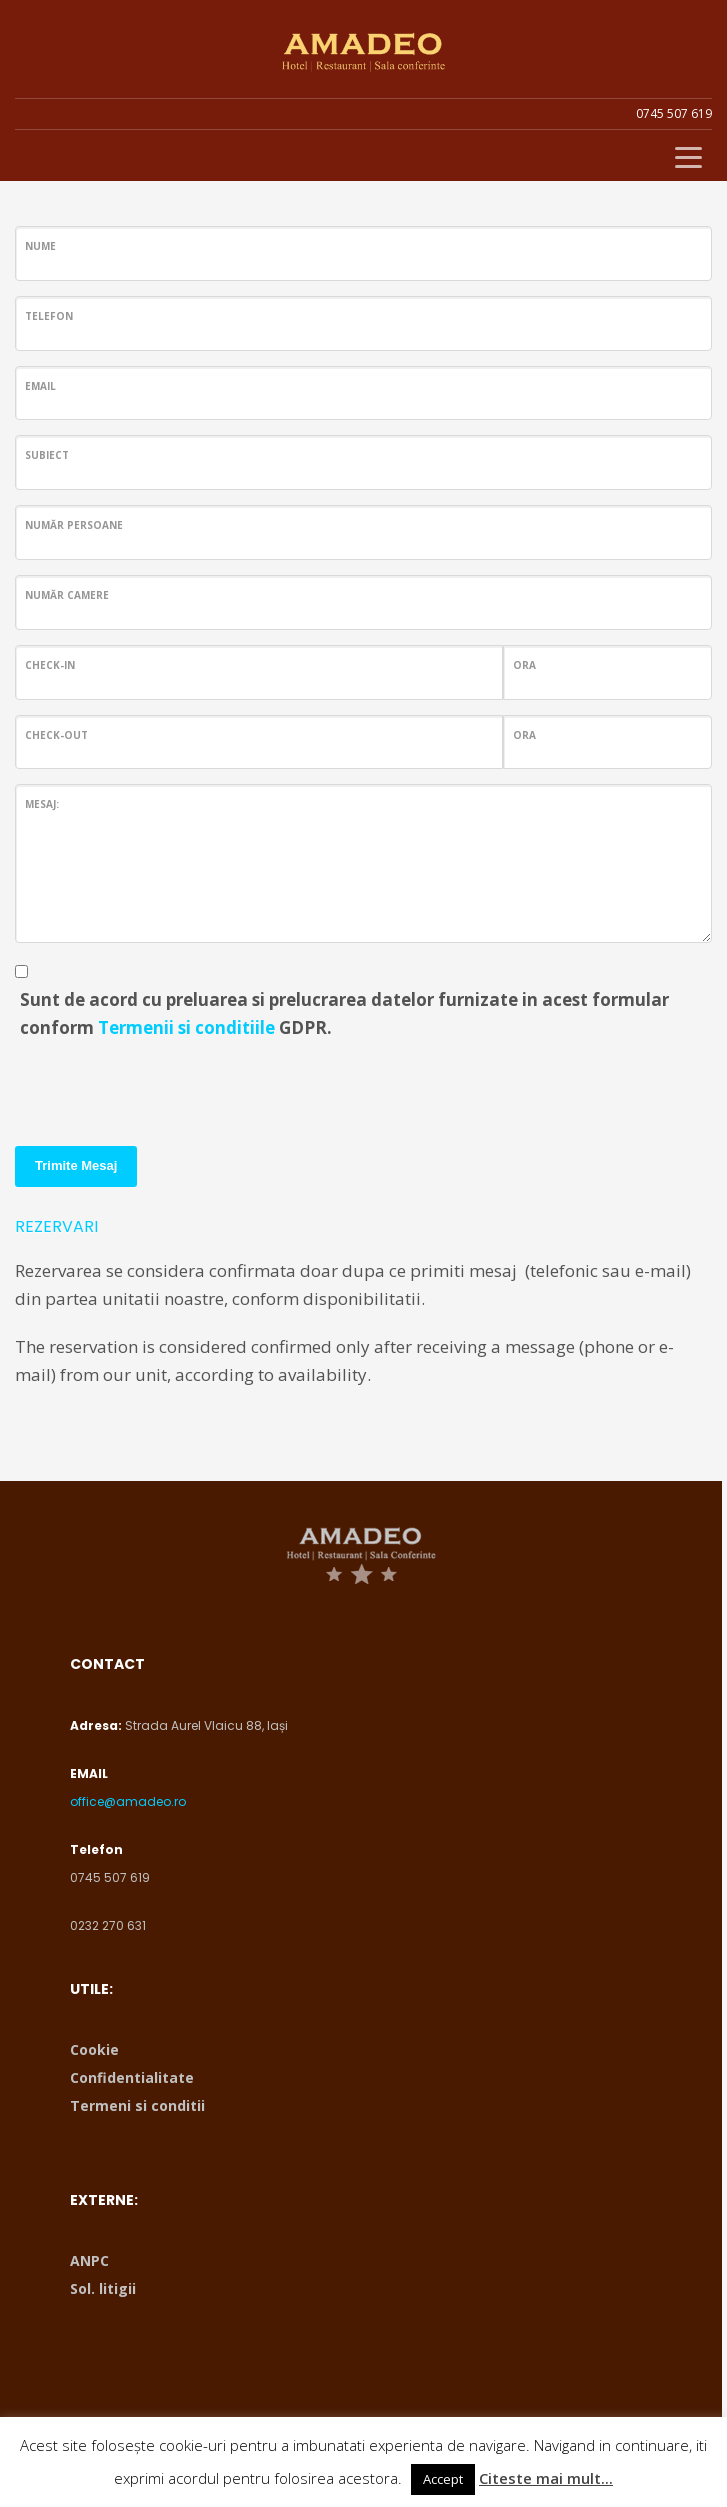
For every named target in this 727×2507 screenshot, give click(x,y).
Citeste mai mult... (546, 2478)
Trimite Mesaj (76, 1165)
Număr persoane (74, 525)
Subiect (47, 455)
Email (40, 386)
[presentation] (167, 1086)
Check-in (50, 665)
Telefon (49, 316)
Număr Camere (67, 595)
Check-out (56, 735)
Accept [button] (443, 2479)
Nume (40, 246)
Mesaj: (42, 804)
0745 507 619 (674, 113)
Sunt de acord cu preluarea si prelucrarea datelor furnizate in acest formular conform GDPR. (344, 1013)
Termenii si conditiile (186, 1027)
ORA (524, 665)
